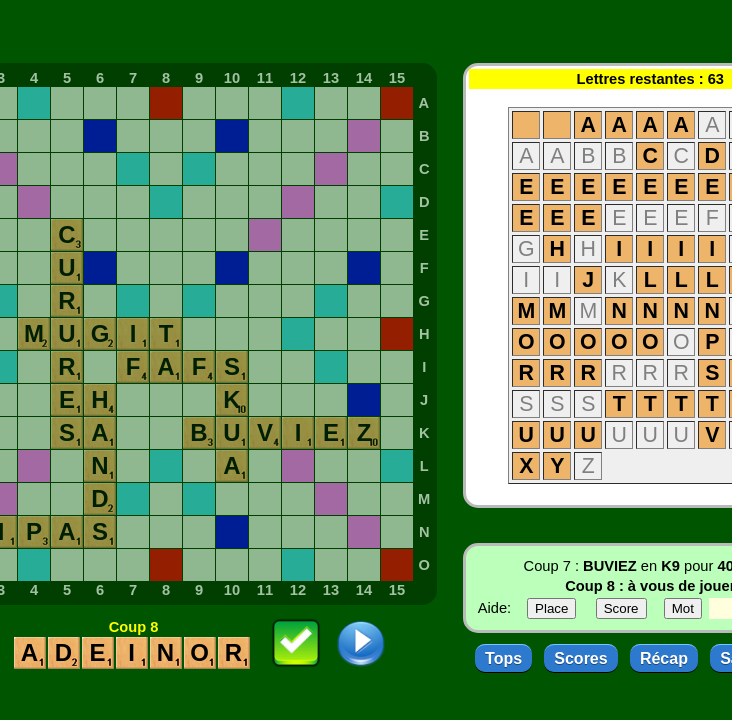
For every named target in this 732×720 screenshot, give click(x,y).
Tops (503, 658)
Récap (664, 658)
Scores (580, 658)
